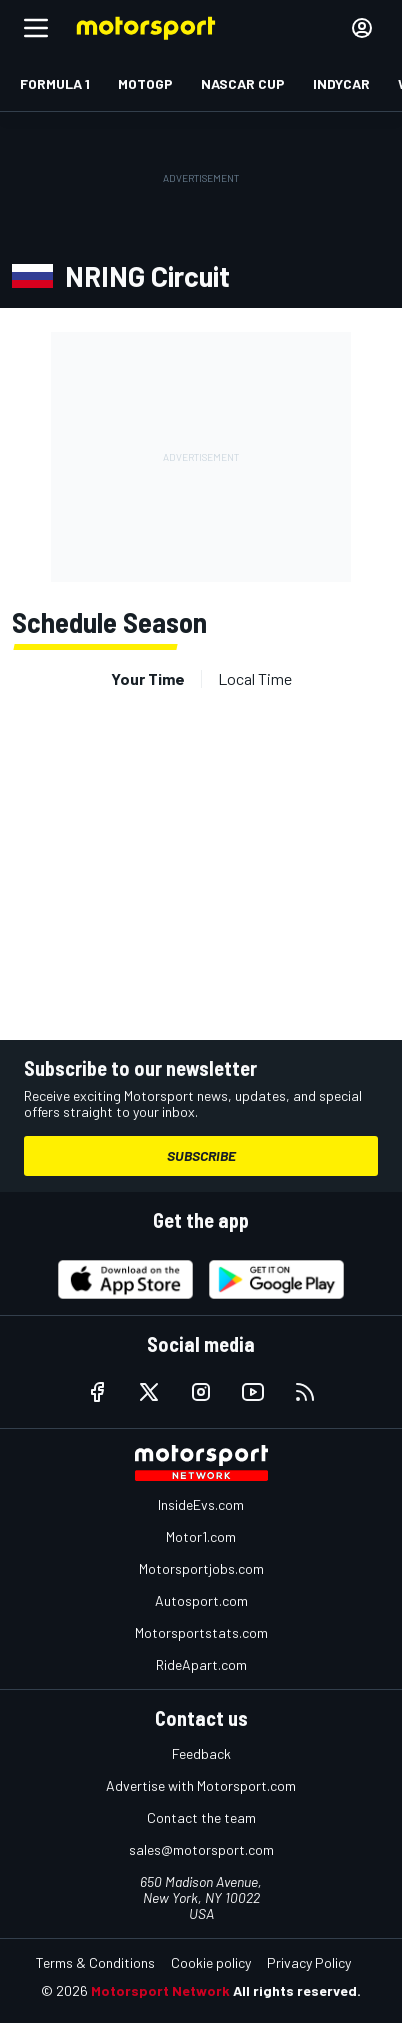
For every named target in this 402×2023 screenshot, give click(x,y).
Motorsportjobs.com (201, 1568)
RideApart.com (201, 1664)
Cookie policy (211, 1962)
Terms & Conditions (95, 1962)
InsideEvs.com (201, 1504)
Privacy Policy (309, 1962)
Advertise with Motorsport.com (201, 1785)
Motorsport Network (160, 1990)
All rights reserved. (297, 1990)
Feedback (201, 1753)
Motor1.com (201, 1536)
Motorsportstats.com (201, 1632)
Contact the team (201, 1817)
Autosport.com (201, 1600)
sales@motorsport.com (201, 1849)
